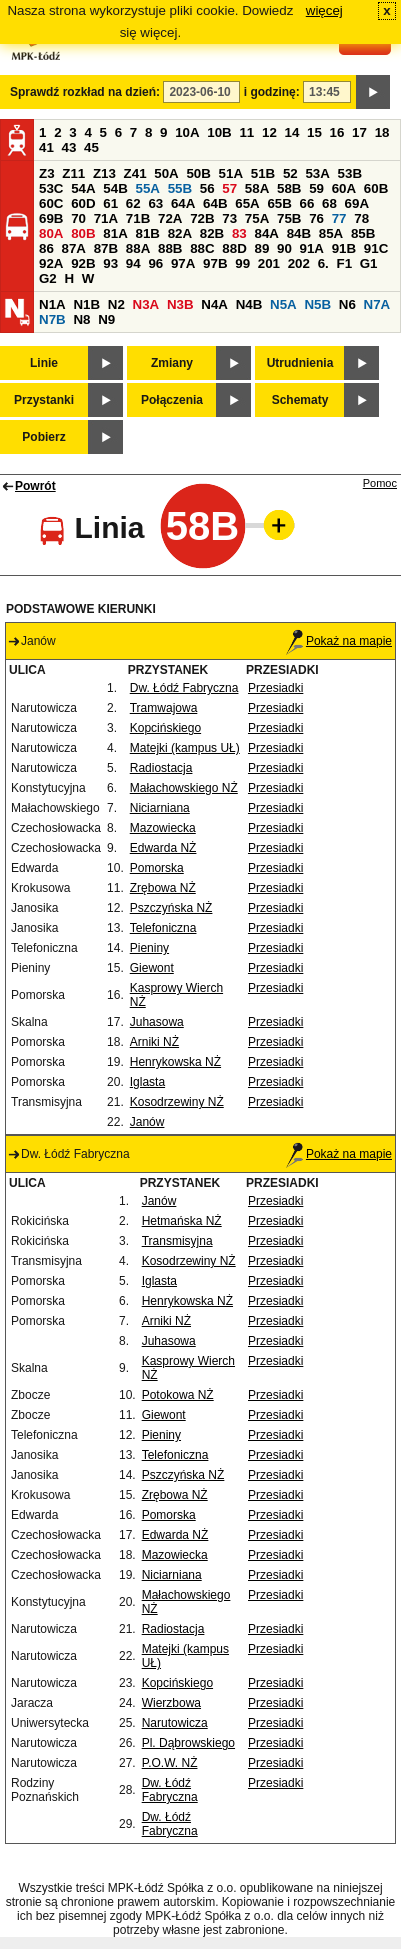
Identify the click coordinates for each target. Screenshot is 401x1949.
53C (51, 188)
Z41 (135, 173)
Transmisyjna (177, 1241)
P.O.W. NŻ (170, 1763)
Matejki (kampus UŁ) (185, 748)
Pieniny (149, 948)
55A (147, 188)
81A (115, 233)
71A (106, 218)
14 (292, 132)
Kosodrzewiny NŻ (177, 1102)
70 (78, 218)
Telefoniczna (163, 928)
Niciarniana (160, 808)
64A (183, 203)
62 (133, 203)
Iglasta (147, 1082)
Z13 (104, 173)
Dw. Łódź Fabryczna (184, 688)
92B (83, 263)
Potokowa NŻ (178, 1395)
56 (207, 188)
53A (317, 173)
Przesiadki (275, 688)
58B (289, 188)
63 (155, 203)
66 (307, 203)
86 (46, 248)
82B (212, 233)
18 (382, 132)
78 (361, 218)
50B (198, 173)
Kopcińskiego (165, 728)
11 (246, 132)
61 (110, 203)
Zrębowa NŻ (163, 888)
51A (231, 173)
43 (69, 147)
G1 (369, 263)
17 (359, 132)
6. (323, 263)
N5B (317, 304)
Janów (147, 1122)
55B (180, 188)
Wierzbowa (171, 1703)
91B (344, 248)
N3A (146, 304)
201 (269, 263)
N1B (86, 304)
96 (155, 263)
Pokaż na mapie (339, 641)
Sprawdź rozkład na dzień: (85, 92)
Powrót (35, 486)
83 (239, 233)
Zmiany (172, 363)
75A (257, 218)
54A (83, 188)
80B (83, 233)
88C (202, 248)
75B (289, 218)
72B (202, 218)
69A (357, 203)
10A (187, 132)
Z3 (47, 173)
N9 (106, 319)
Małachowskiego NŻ (184, 788)
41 (46, 147)
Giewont (152, 968)
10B (219, 132)
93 (110, 263)
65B (279, 203)
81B (147, 233)
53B (350, 173)
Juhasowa (157, 1022)
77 (339, 218)
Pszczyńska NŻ (171, 908)
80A (51, 233)
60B (376, 188)
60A (344, 188)
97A (183, 263)
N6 (347, 304)
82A (180, 233)
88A (138, 248)
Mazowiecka (163, 828)
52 (290, 173)
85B (363, 233)
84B (299, 233)
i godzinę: (272, 92)
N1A (52, 304)
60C (51, 203)
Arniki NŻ (154, 1042)
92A (51, 263)
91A (312, 248)
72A (170, 218)
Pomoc (380, 483)
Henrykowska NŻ (175, 1062)
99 (242, 263)
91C (376, 248)
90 (284, 248)
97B (215, 263)
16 (337, 132)
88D (234, 248)
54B (115, 188)
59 (316, 188)
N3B (180, 304)
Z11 (73, 173)
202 (299, 263)
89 (261, 248)
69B (51, 218)
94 (133, 263)
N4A (214, 304)
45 (91, 147)
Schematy (300, 400)
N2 (116, 304)
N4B (249, 304)
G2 (48, 278)
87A (74, 248)
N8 (81, 319)
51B (263, 173)
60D (83, 203)
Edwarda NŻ (163, 848)
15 (314, 132)
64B (215, 203)
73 (229, 218)
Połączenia (172, 400)
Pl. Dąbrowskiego (188, 1743)
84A (266, 233)
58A (257, 188)
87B (106, 248)
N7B (52, 319)
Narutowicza (175, 1723)
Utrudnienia (300, 363)
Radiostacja (161, 768)
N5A (283, 304)
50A (166, 173)
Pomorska (157, 868)
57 (229, 188)
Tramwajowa (164, 708)
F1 (344, 263)
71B (138, 218)
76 (316, 218)
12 (269, 132)
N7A (377, 304)
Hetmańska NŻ (182, 1221)
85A (331, 233)
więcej (324, 10)
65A (247, 203)
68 (329, 203)
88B (170, 248)
